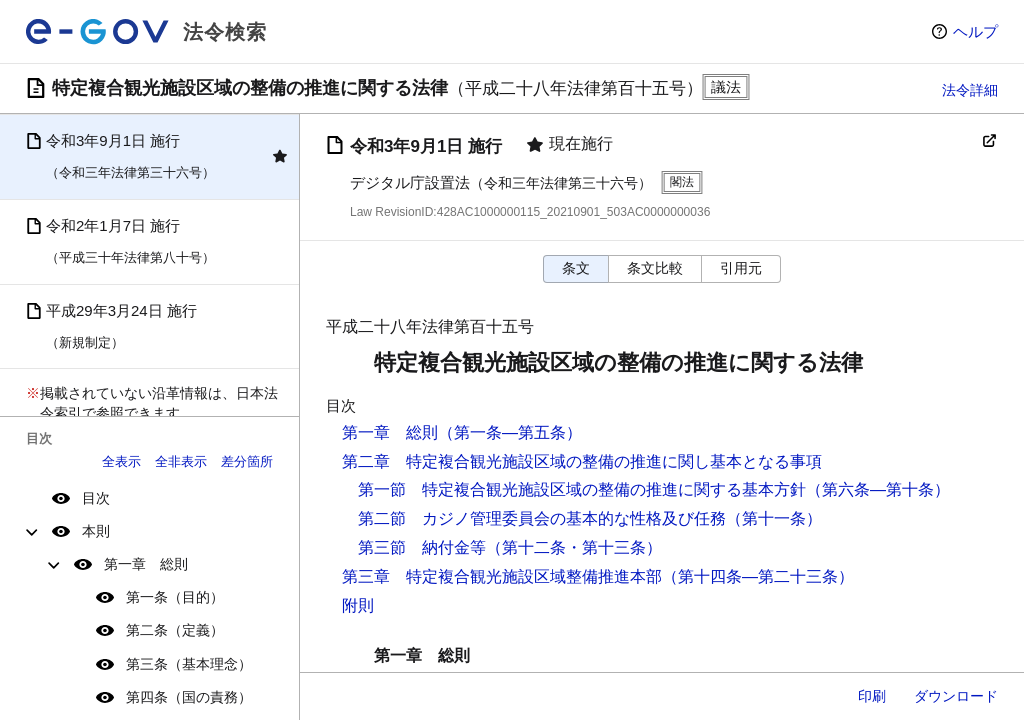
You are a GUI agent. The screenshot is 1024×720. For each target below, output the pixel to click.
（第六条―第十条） (878, 489)
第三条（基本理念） (189, 664)
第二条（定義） (175, 630)
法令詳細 (970, 90)
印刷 (872, 696)
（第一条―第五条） (510, 432)
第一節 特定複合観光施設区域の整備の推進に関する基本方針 (582, 489)
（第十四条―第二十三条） (758, 576)
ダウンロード (956, 696)
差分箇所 (247, 461)
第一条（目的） (175, 597)
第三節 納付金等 (422, 547)
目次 (96, 498)
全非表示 (181, 461)
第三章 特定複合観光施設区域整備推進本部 (502, 576)
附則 (358, 605)
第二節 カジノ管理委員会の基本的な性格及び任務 (542, 518)
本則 (96, 531)
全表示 (121, 461)
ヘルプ (975, 31)
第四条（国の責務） (189, 697)
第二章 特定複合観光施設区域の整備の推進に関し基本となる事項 (582, 461)
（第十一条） (774, 518)
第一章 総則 (146, 564)
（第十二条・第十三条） (574, 547)
